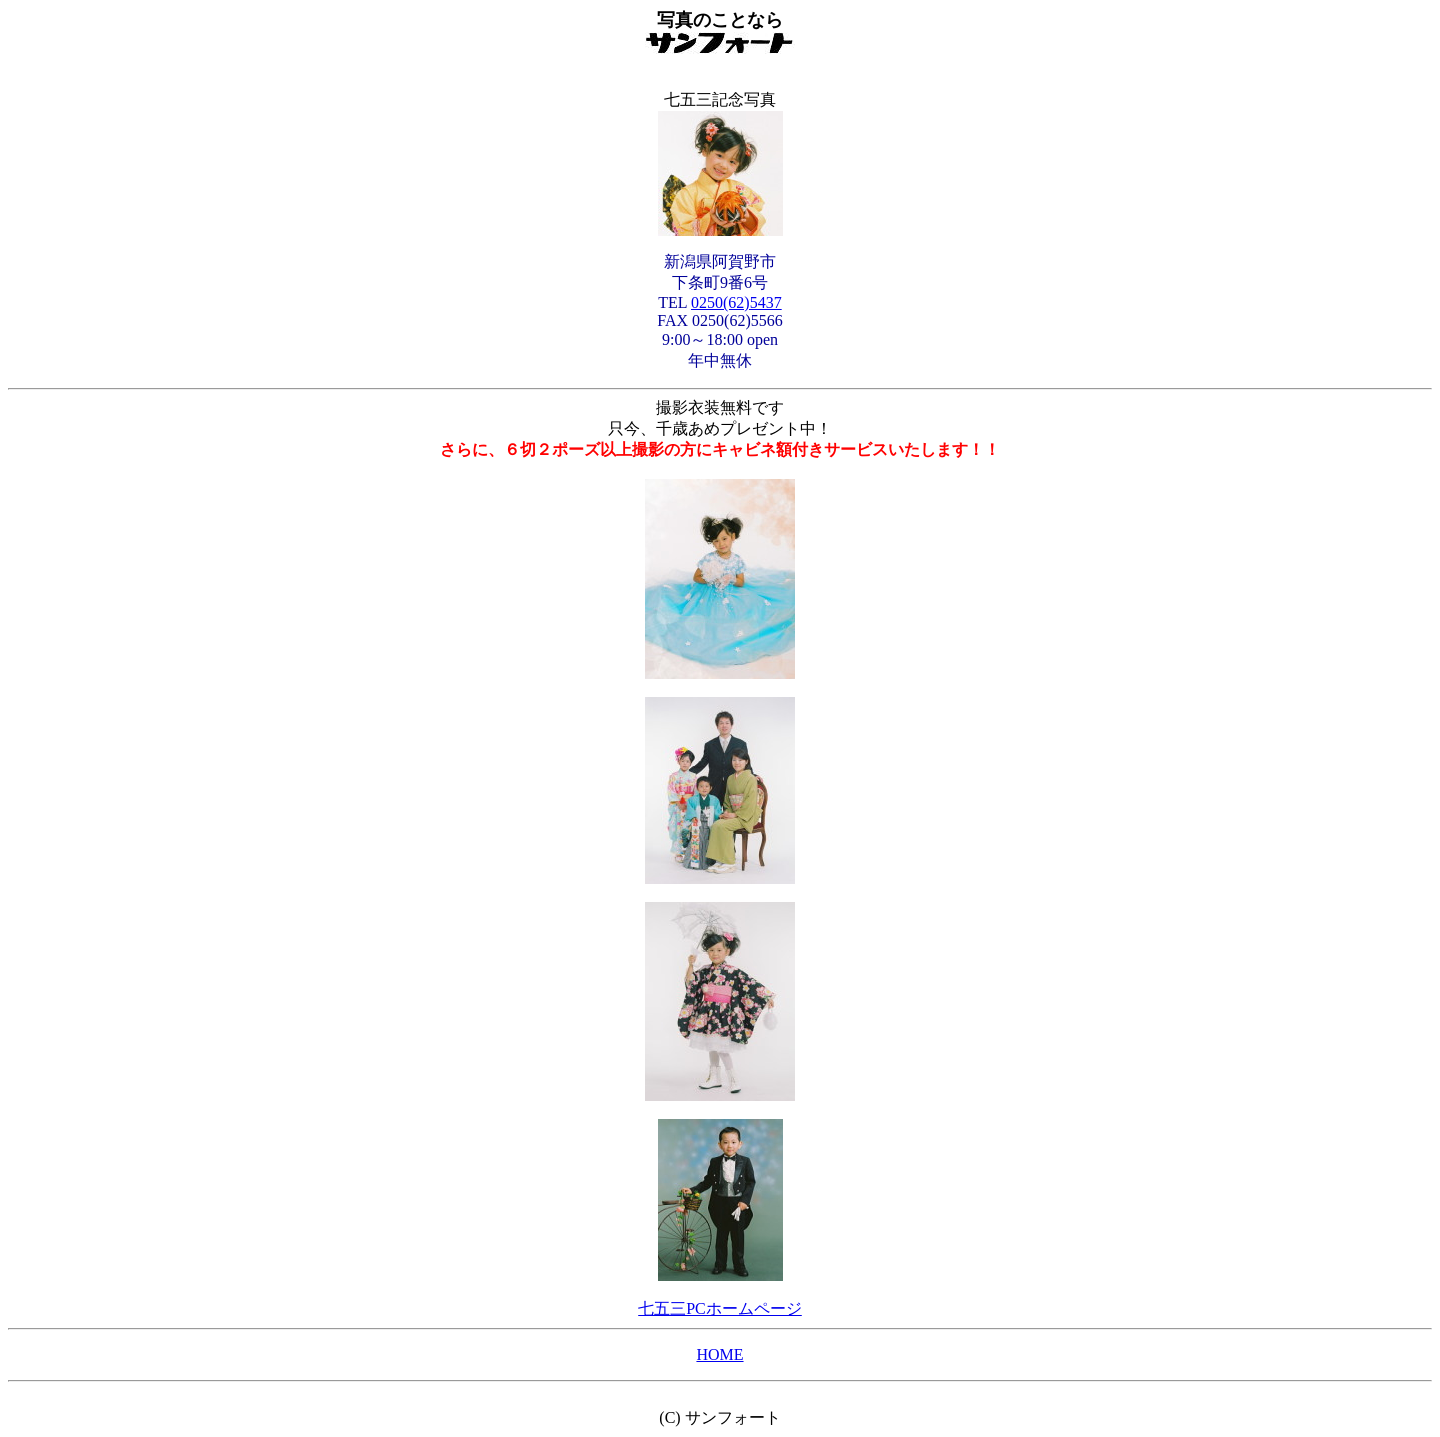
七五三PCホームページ (720, 1308)
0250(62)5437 (736, 302)
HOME (719, 1354)
